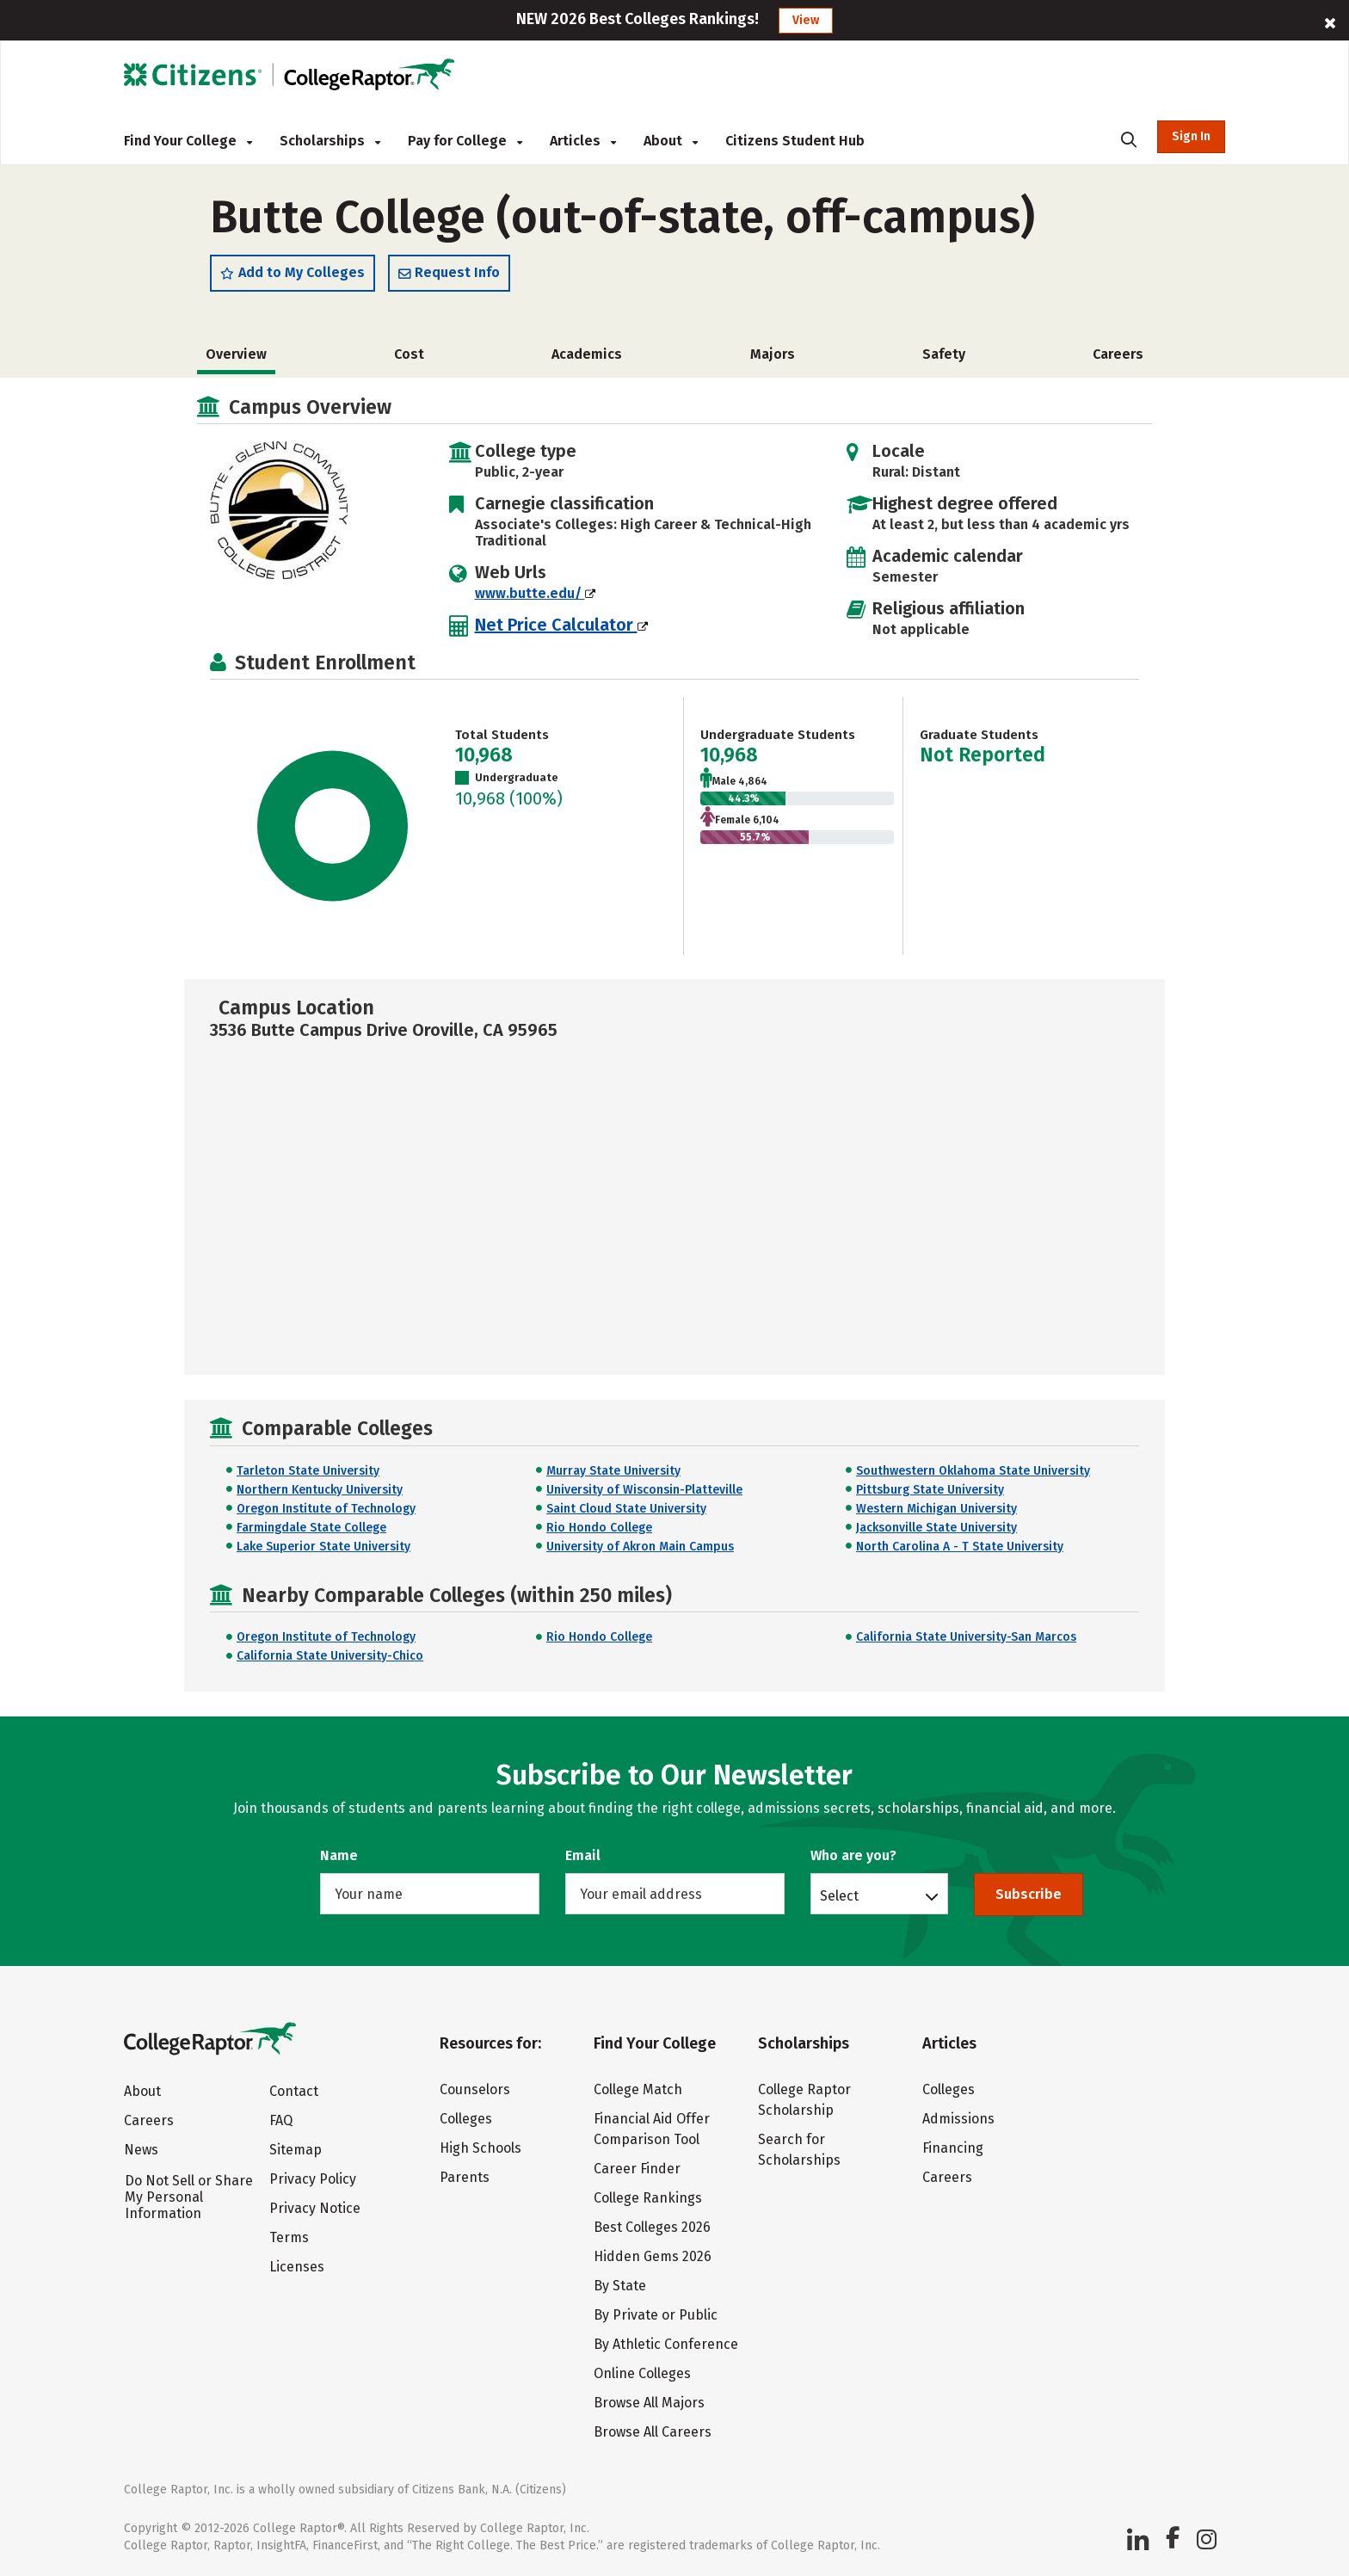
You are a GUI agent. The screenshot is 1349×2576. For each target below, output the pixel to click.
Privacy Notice (314, 2208)
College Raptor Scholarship (804, 2099)
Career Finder (637, 2168)
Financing (952, 2148)
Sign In (1191, 136)
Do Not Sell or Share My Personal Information (189, 2197)
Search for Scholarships (799, 2149)
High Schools (480, 2148)
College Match (638, 2089)
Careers (1118, 354)
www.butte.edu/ (535, 593)
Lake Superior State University (323, 1546)
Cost (409, 354)
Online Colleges (642, 2373)
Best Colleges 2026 (652, 2227)
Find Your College (188, 140)
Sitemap (295, 2150)
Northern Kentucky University (320, 1489)
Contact (293, 2091)
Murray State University (613, 1471)
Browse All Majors (649, 2402)
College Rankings (648, 2198)
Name (339, 1855)
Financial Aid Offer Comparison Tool (652, 2129)
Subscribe (1028, 1894)
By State (620, 2285)
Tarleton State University (308, 1471)
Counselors (475, 2089)
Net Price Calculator (561, 624)
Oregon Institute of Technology (326, 1508)
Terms (289, 2237)
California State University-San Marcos (966, 1637)
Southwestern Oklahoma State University (973, 1471)
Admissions (958, 2119)
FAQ (281, 2120)
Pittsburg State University (930, 1489)
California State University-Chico (330, 1656)
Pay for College (465, 140)
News (141, 2150)
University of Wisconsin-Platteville (644, 1489)
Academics (586, 354)
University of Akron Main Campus (640, 1546)
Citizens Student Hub (795, 140)
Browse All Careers (652, 2432)
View (805, 20)
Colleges (466, 2119)
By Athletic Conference (666, 2344)
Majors (772, 354)
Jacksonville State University (936, 1527)
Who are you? (853, 1855)
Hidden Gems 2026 (652, 2256)
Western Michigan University (936, 1508)
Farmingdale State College (311, 1527)
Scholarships (330, 140)
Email (583, 1855)
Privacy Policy (312, 2179)
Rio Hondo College (599, 1527)
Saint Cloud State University (626, 1508)
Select (839, 1895)
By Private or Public (656, 2315)
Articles (583, 140)
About (671, 140)
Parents (465, 2177)
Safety (943, 354)
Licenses (296, 2267)
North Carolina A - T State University (959, 1546)
